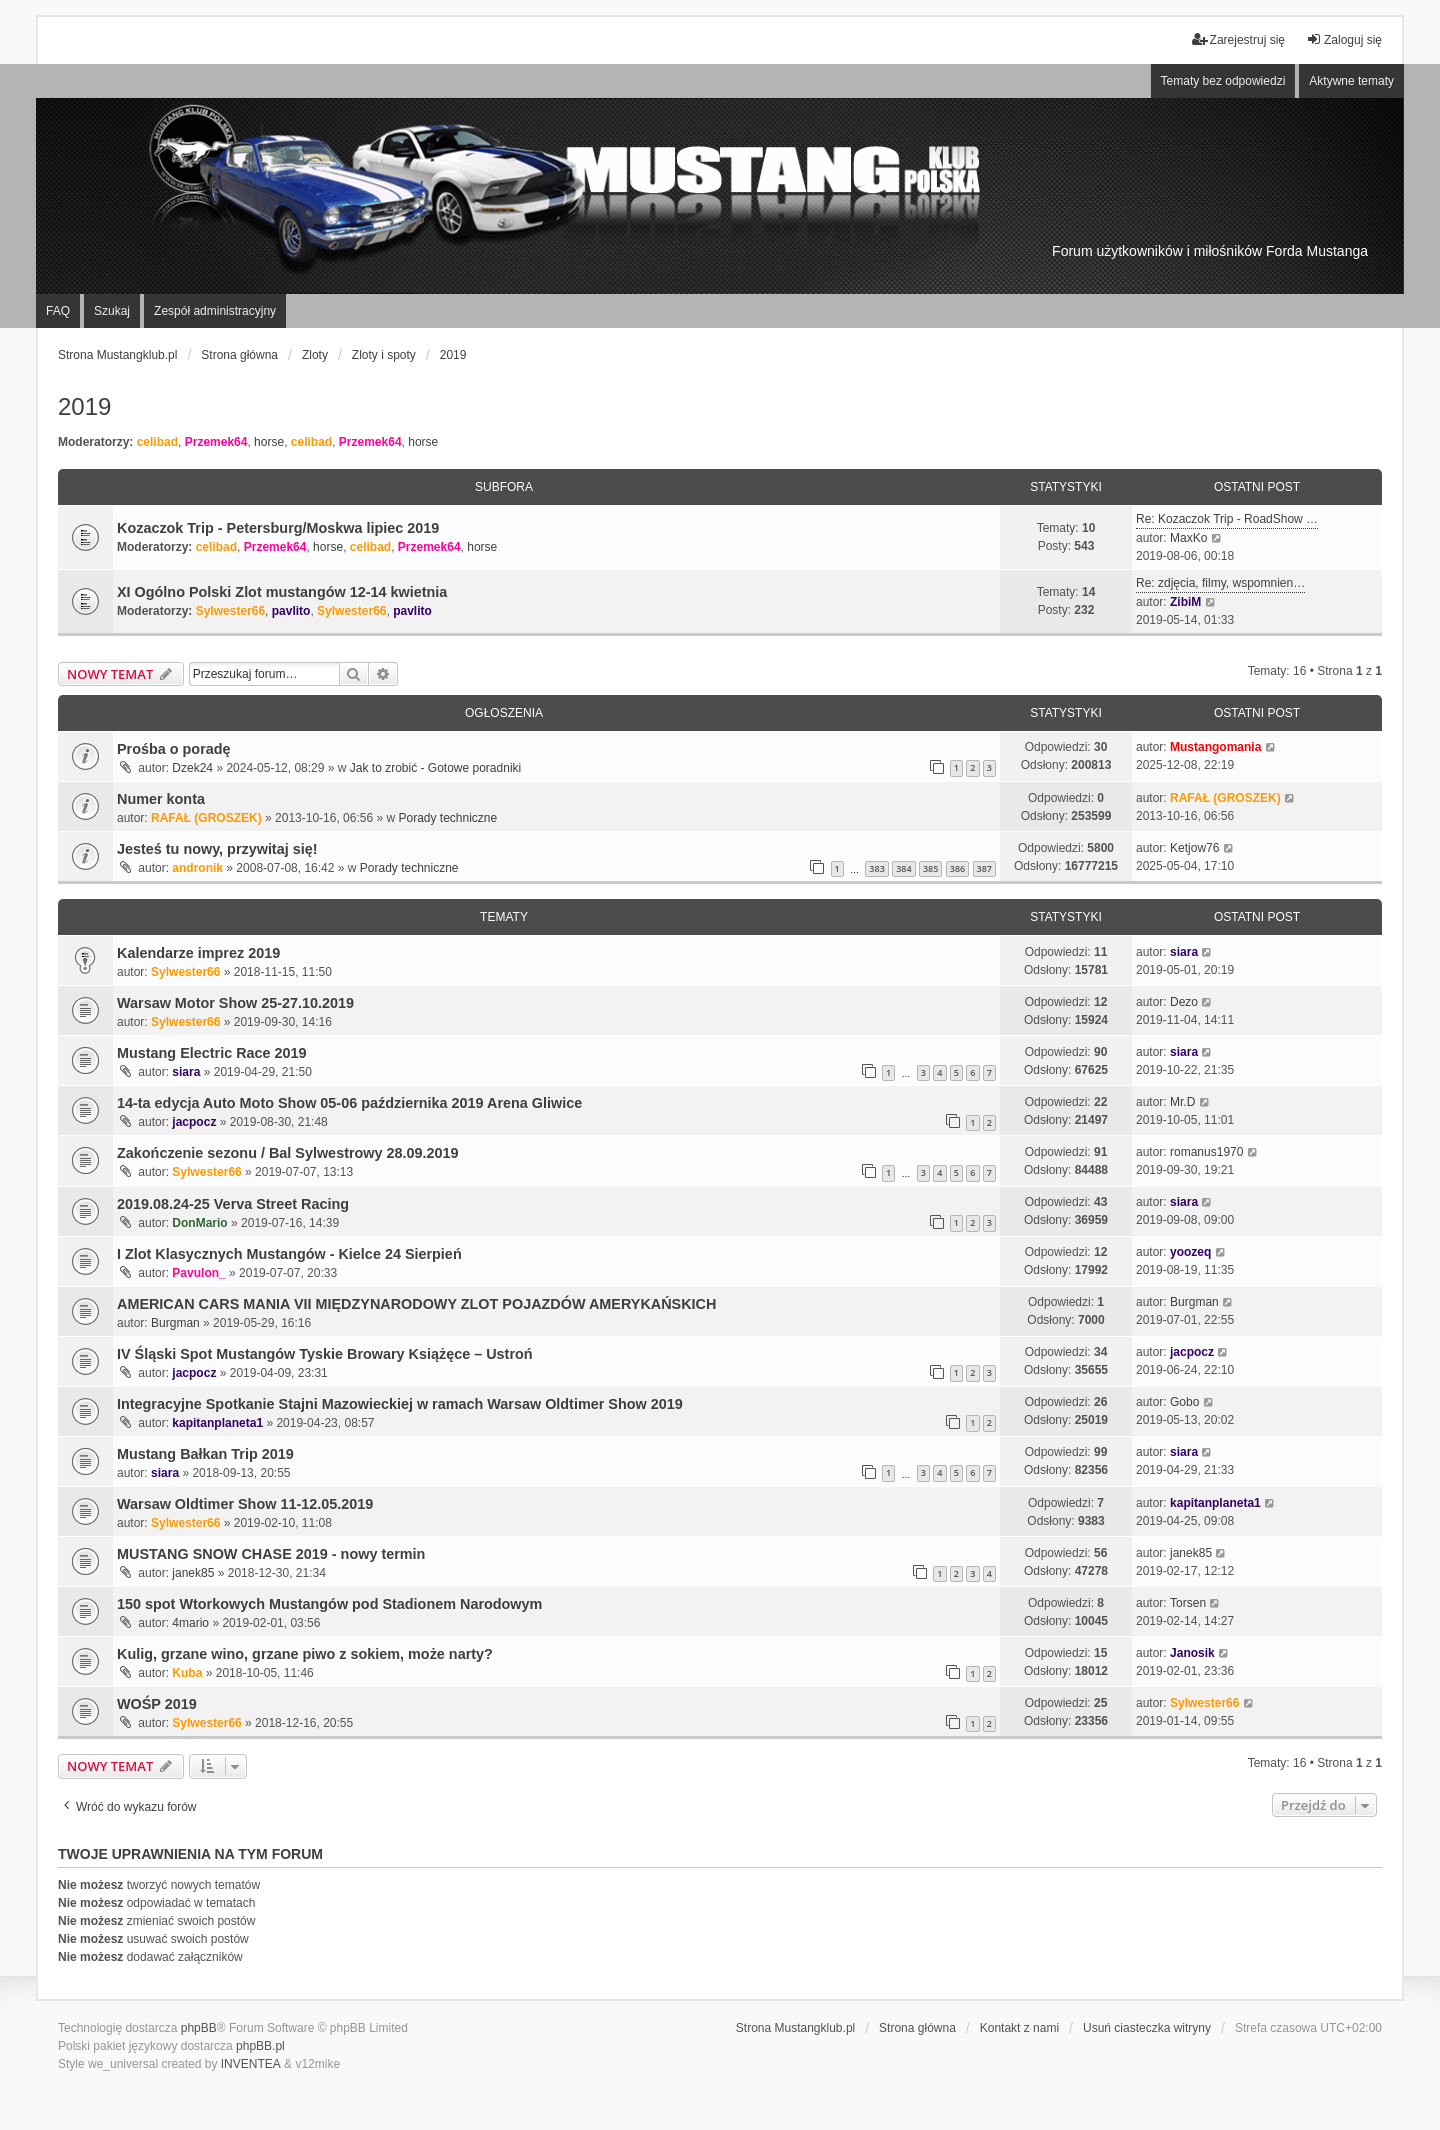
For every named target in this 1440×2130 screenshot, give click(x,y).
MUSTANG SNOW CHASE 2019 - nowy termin (271, 1554)
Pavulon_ (198, 1273)
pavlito (291, 611)
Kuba (187, 1673)
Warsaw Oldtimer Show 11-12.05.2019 (245, 1504)
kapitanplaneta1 (217, 1423)
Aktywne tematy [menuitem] (1351, 81)
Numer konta (161, 799)
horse (269, 442)
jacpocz (194, 1122)
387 (984, 868)
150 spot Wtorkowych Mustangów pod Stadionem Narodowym (329, 1604)
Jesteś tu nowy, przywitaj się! (217, 849)
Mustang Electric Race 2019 (212, 1053)
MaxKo (1188, 538)
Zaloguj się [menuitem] (1344, 39)
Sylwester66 (230, 611)
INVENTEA (251, 2064)
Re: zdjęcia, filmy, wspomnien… (1220, 583)
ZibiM (1185, 602)
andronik (197, 868)
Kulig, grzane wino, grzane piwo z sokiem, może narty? (305, 1654)
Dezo (1184, 1002)
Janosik (1192, 1653)
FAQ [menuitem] (58, 311)
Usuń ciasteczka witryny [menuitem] (1147, 2028)
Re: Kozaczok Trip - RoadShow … (1227, 519)
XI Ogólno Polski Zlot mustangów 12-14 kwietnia (282, 592)
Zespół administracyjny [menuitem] (215, 311)
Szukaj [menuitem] (112, 311)
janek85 (193, 1573)
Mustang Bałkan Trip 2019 (205, 1454)
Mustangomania (1215, 747)
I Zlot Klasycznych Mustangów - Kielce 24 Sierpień (289, 1254)
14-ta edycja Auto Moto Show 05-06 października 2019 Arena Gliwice (349, 1103)
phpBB (199, 2028)
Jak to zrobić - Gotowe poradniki (435, 768)
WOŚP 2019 (157, 1704)
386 (957, 868)
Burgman (175, 1323)
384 (903, 868)
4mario (190, 1623)
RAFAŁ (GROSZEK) (206, 818)
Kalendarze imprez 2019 (198, 953)
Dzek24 (192, 768)
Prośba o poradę (174, 749)
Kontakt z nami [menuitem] (1019, 2028)
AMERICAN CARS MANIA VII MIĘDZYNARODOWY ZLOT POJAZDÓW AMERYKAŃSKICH (416, 1304)
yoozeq (1190, 1252)
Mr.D (1182, 1102)
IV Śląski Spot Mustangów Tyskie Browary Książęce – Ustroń (325, 1354)
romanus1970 (1206, 1152)
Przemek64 (216, 442)
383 (876, 868)
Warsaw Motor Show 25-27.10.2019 (235, 1003)
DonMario (199, 1223)
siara (1184, 952)
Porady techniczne (447, 818)
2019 (84, 406)
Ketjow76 (1194, 848)
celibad (157, 442)
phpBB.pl (260, 2046)
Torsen (1188, 1603)
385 (930, 868)
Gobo (1184, 1402)
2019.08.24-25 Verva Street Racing (233, 1204)
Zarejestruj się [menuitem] (1238, 39)
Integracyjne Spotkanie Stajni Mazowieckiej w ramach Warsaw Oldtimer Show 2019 (400, 1404)
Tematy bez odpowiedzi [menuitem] (1223, 81)
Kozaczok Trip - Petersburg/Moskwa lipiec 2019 (278, 528)
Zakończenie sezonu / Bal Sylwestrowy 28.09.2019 (288, 1153)
